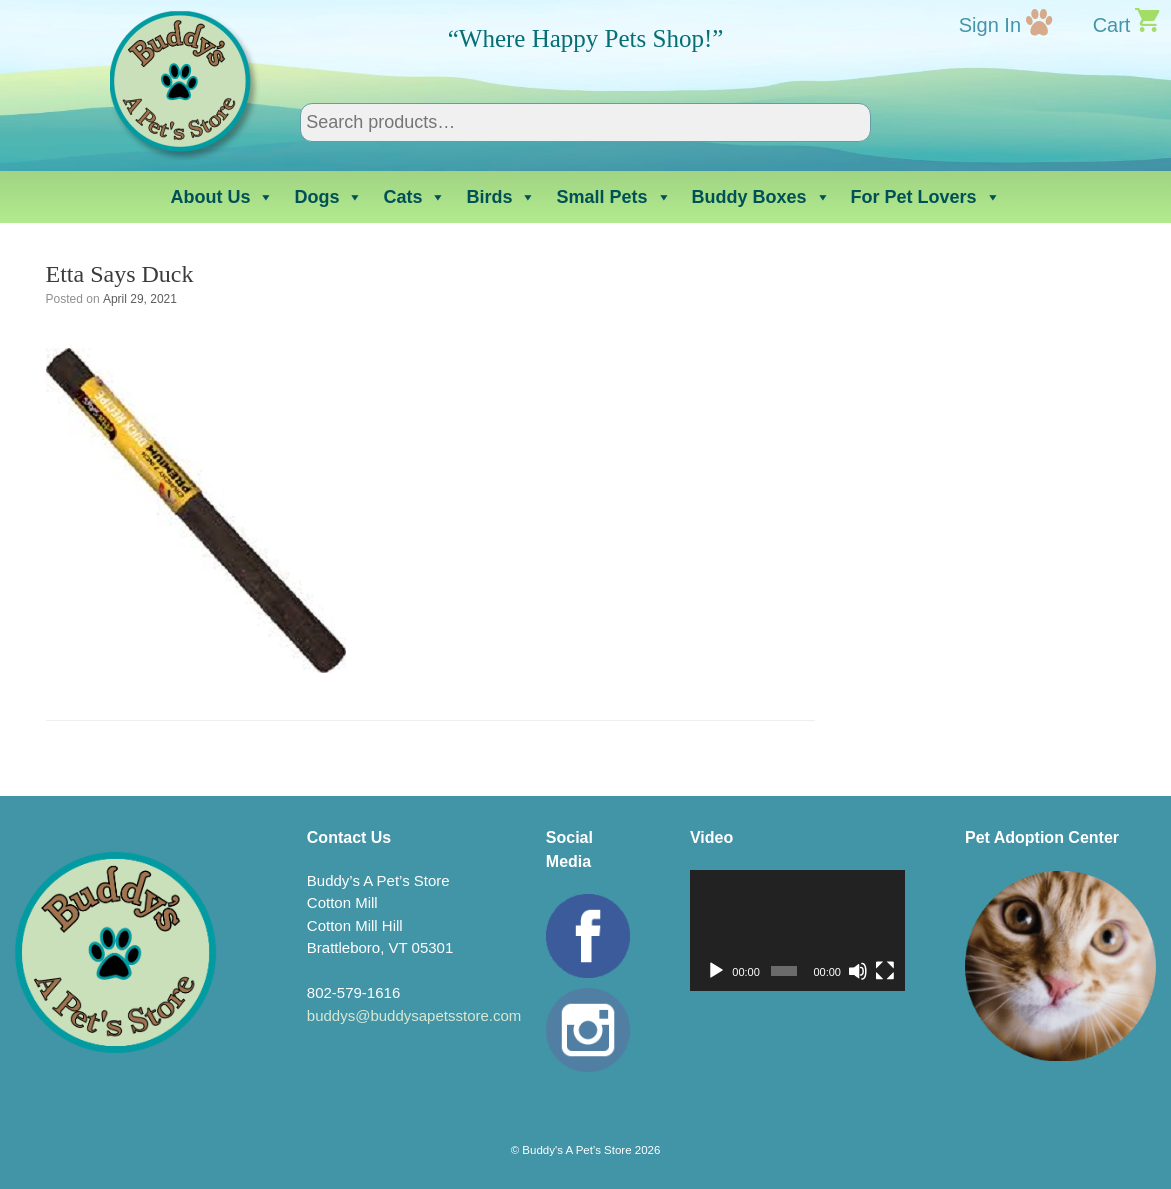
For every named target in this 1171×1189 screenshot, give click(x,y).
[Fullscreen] (885, 971)
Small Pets (613, 197)
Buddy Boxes (761, 197)
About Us (222, 197)
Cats (414, 197)
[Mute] (858, 971)
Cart (1112, 25)
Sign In (990, 25)
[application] (797, 930)
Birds (501, 197)
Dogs (328, 197)
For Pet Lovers (926, 197)
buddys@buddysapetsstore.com (414, 1015)
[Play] (716, 971)
